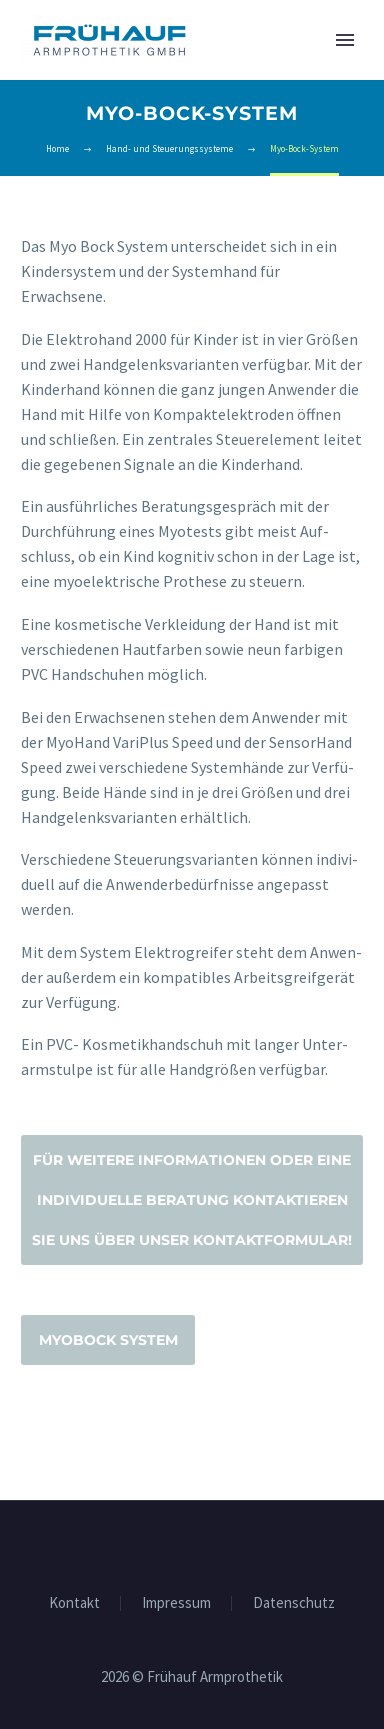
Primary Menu (345, 40)
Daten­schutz (294, 1603)
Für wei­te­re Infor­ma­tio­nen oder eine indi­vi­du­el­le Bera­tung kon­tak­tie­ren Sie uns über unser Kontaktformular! (192, 1200)
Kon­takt (74, 1603)
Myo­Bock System (108, 1340)
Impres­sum (176, 1603)
